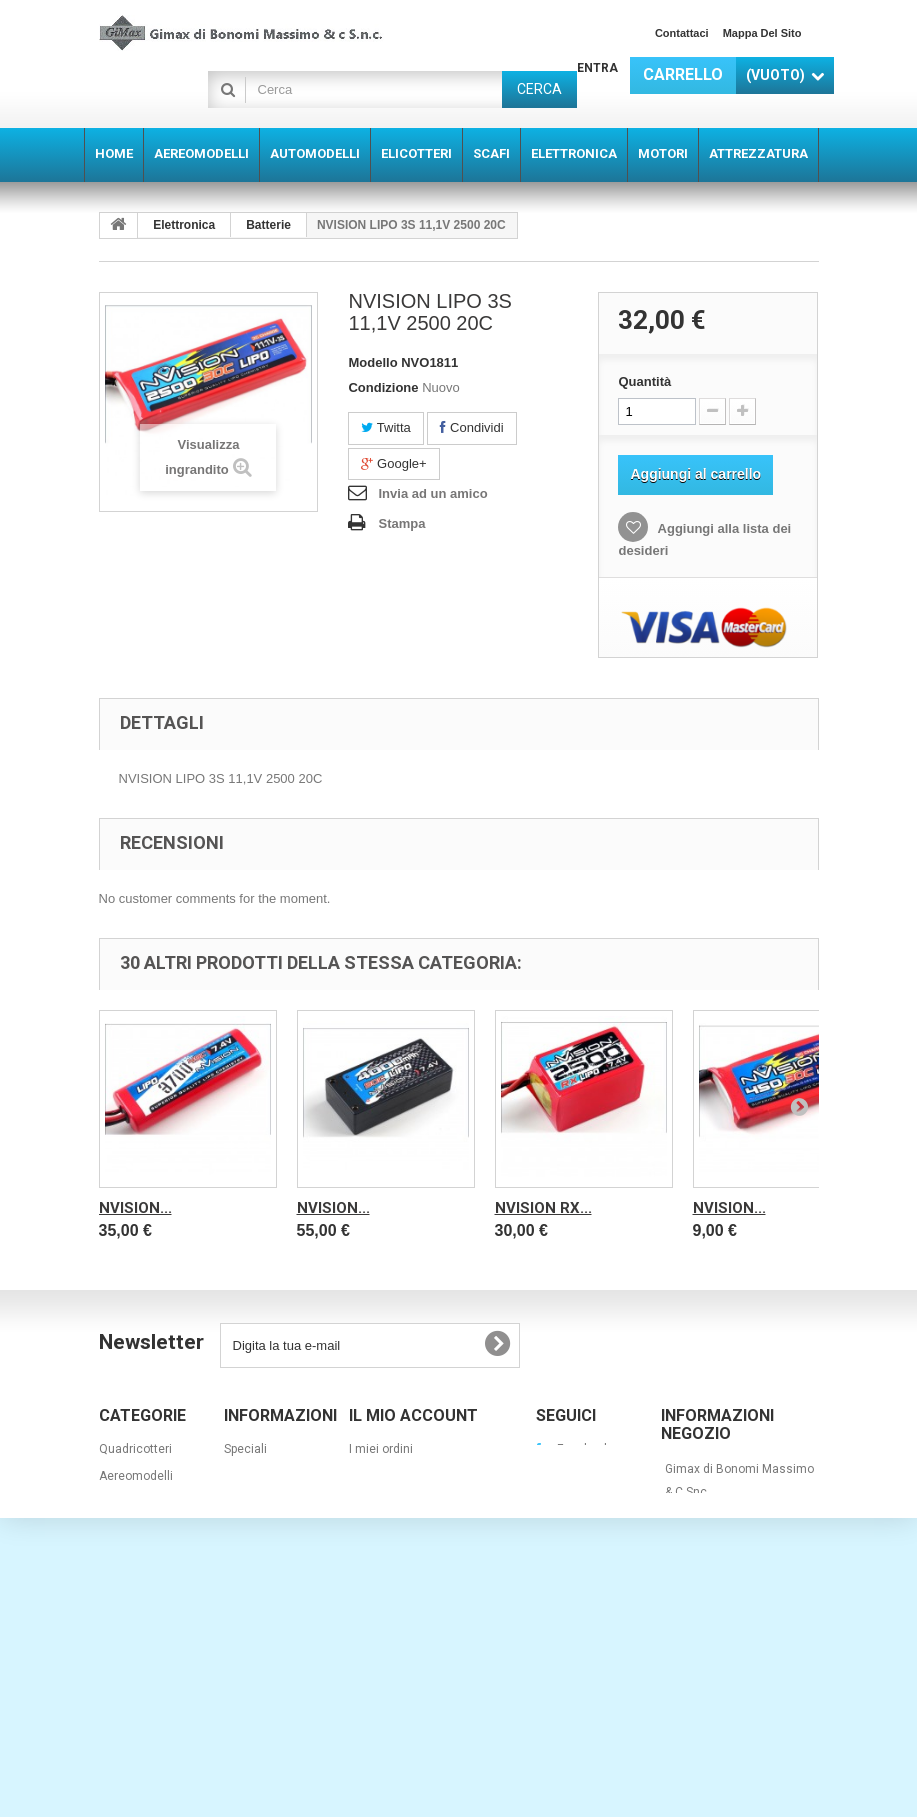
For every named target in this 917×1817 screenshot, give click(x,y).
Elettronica (184, 225)
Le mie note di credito (409, 1476)
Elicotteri (123, 1530)
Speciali (245, 1449)
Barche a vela (137, 1719)
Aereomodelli (136, 1476)
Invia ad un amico (432, 493)
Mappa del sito (762, 33)
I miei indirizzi (387, 1503)
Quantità (644, 381)
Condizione (383, 387)
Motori (116, 1611)
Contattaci (682, 33)
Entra (597, 68)
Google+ (393, 463)
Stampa (401, 523)
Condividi (471, 427)
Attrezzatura (134, 1638)
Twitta (385, 427)
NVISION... (135, 1208)
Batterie (268, 225)
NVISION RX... (543, 1208)
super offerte (134, 1665)
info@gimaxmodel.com (730, 1672)
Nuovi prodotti (262, 1476)
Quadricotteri (135, 1449)
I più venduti (257, 1503)
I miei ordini (381, 1449)
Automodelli (132, 1503)
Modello (372, 362)
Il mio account (413, 1415)
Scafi (112, 1557)
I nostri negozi (263, 1530)
